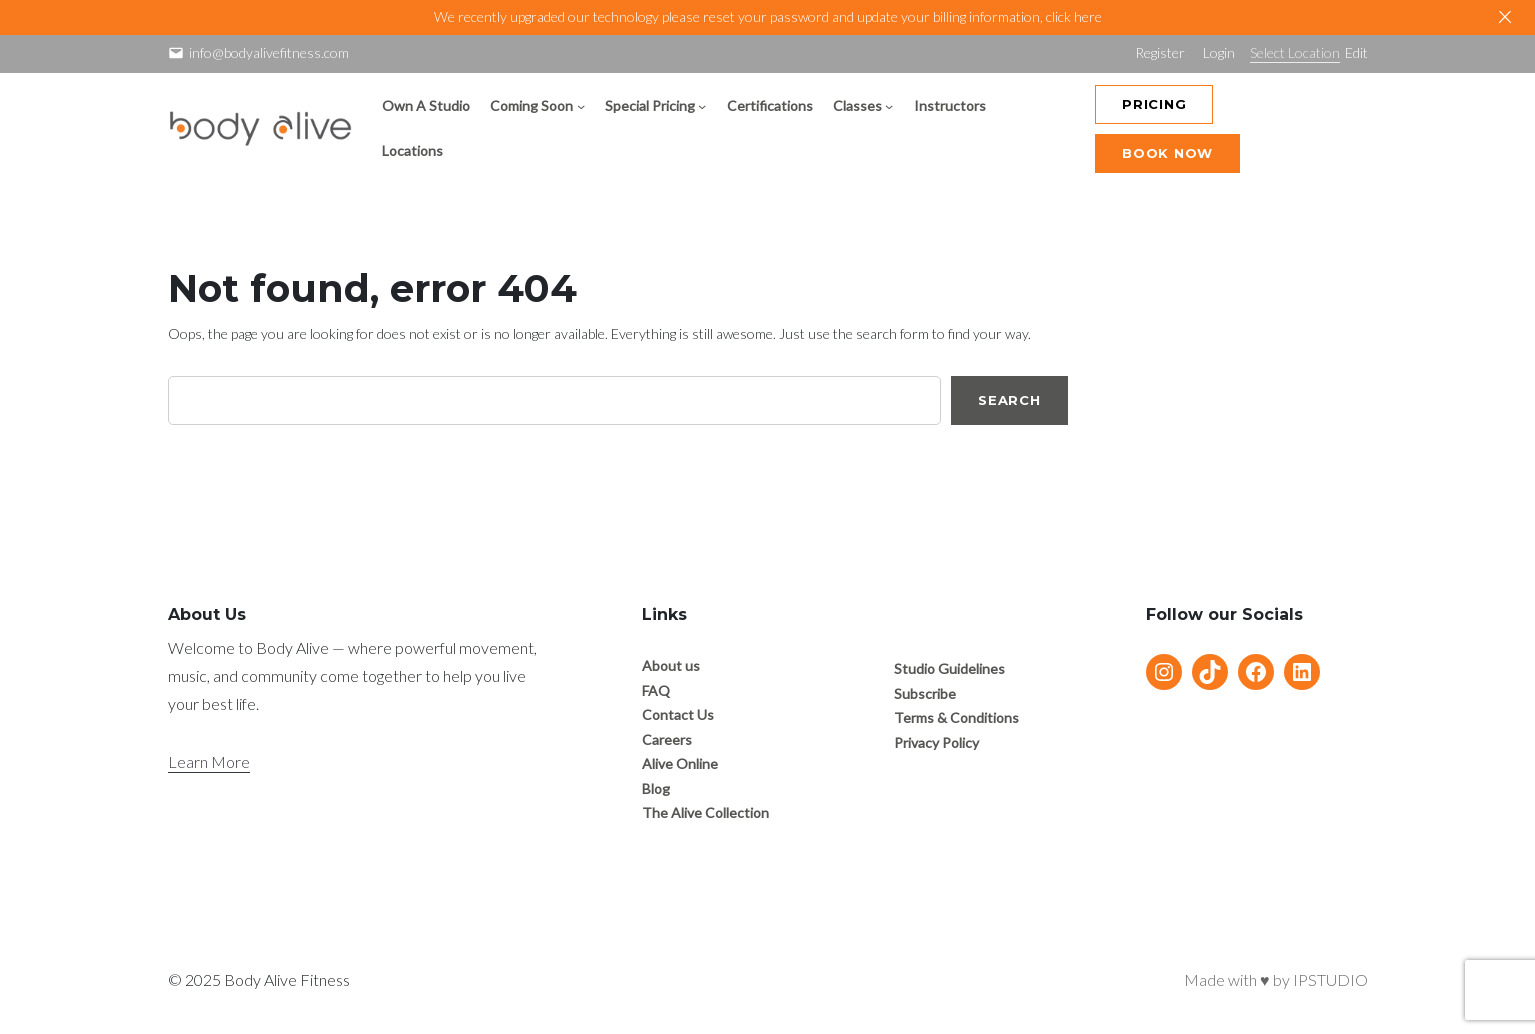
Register (1160, 52)
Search (1009, 400)
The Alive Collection (705, 812)
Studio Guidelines (949, 668)
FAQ (656, 690)
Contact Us (678, 714)
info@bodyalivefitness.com (269, 52)
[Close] (1505, 17)
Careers (667, 739)
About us (671, 665)
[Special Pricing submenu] (702, 106)
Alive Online (680, 763)
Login (1219, 52)
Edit (1356, 52)
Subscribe (925, 693)
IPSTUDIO (1330, 979)
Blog (656, 788)
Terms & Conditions (956, 717)
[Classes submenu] (889, 106)
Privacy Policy (936, 742)
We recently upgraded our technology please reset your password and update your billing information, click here (768, 16)
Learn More (209, 761)
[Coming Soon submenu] (581, 106)
